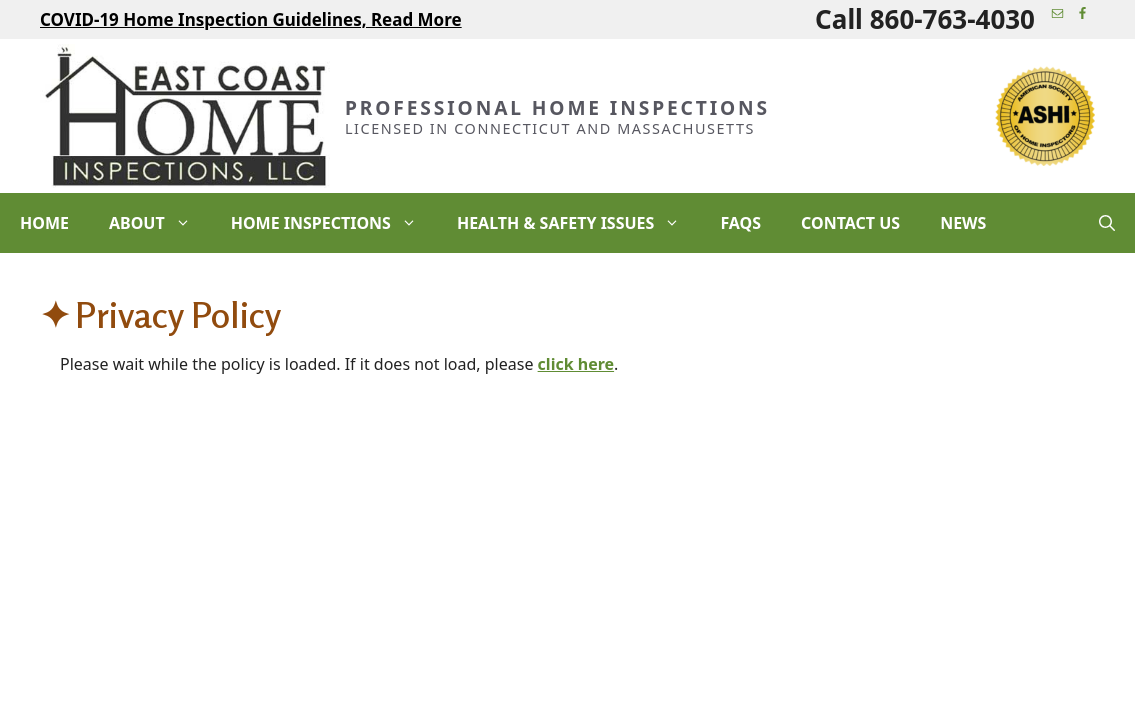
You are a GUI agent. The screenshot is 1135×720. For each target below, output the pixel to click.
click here (576, 364)
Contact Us (850, 223)
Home (44, 223)
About (160, 223)
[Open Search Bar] (1107, 223)
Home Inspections (334, 223)
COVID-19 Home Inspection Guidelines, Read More (251, 19)
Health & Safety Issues (578, 223)
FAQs (740, 223)
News (963, 223)
